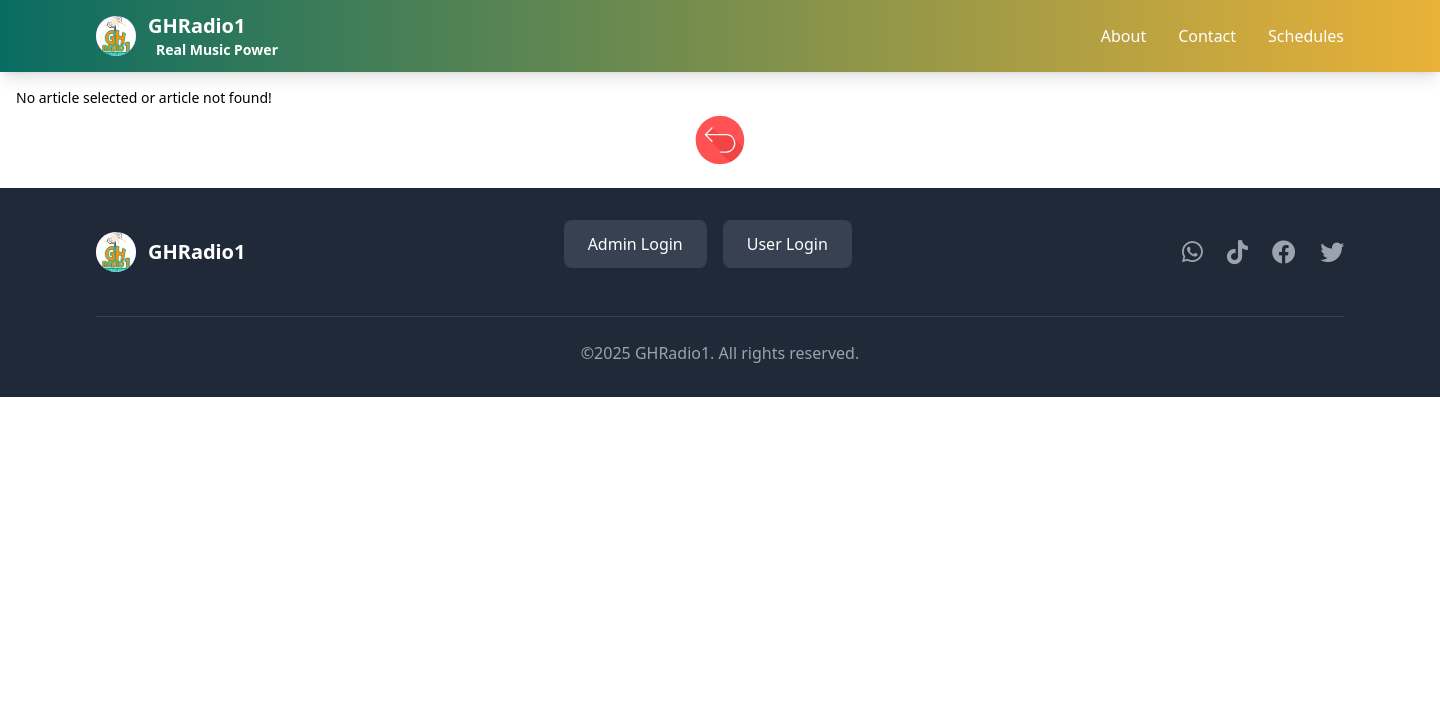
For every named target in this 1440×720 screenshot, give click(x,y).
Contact (1207, 36)
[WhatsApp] (1192, 252)
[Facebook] (1284, 252)
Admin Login (635, 244)
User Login (787, 244)
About (1123, 36)
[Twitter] (1332, 252)
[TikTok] (1237, 252)
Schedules (1306, 36)
